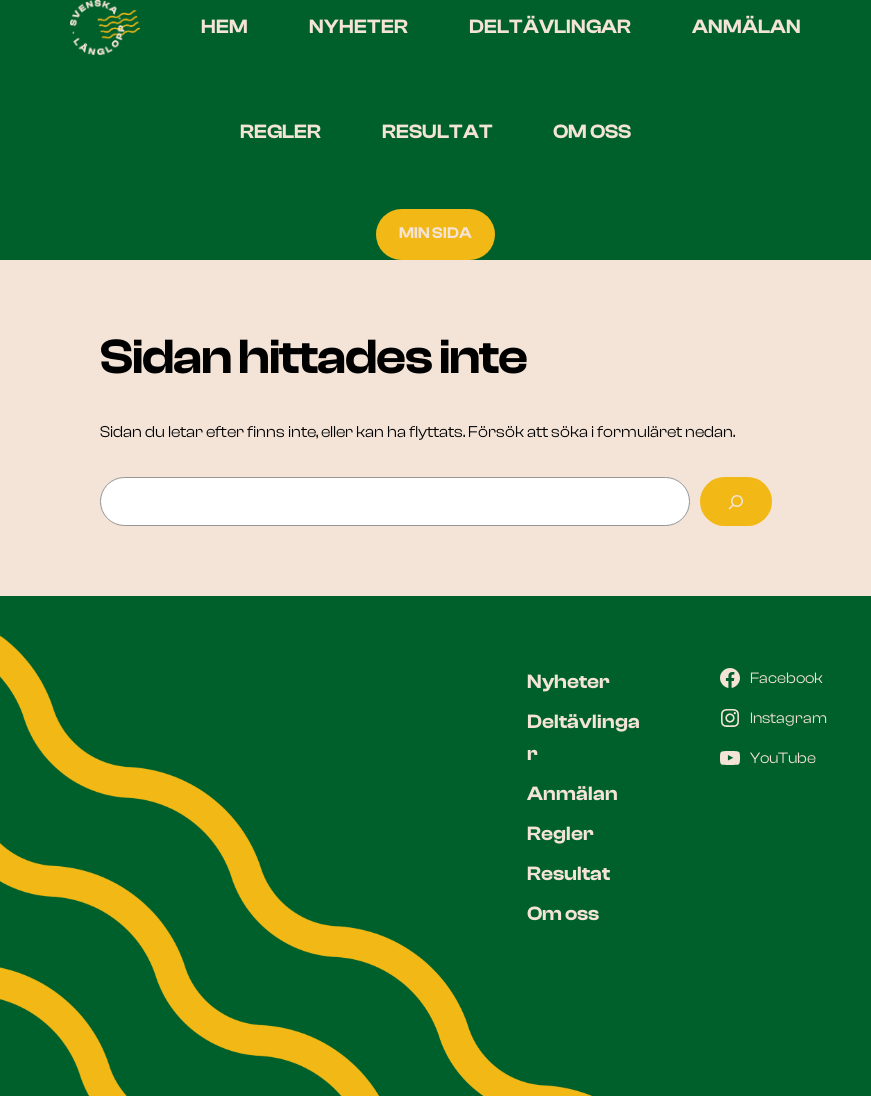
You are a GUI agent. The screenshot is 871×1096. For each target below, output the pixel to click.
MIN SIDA (435, 233)
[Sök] (735, 502)
